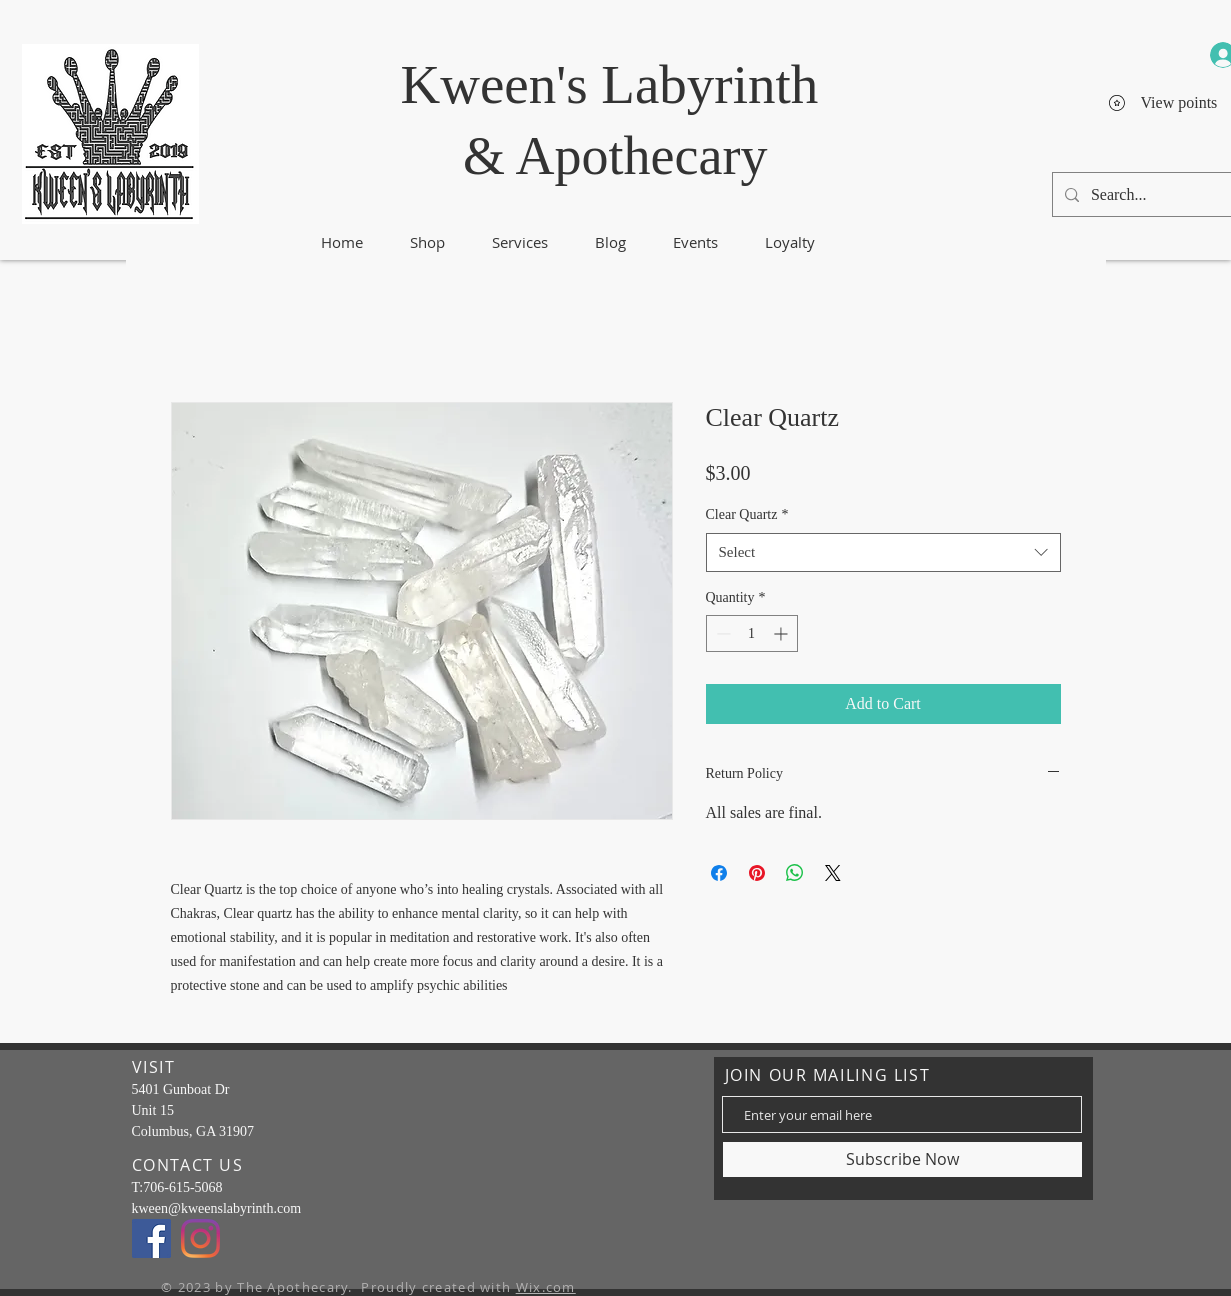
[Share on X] (833, 873)
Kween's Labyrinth (610, 84)
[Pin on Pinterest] (757, 873)
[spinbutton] (752, 633)
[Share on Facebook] (719, 873)
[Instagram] (200, 1238)
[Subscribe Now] (902, 1159)
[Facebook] (151, 1238)
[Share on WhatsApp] (795, 873)
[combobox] (883, 552)
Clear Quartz (747, 514)
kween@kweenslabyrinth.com (217, 1208)
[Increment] (782, 633)
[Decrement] (721, 633)
